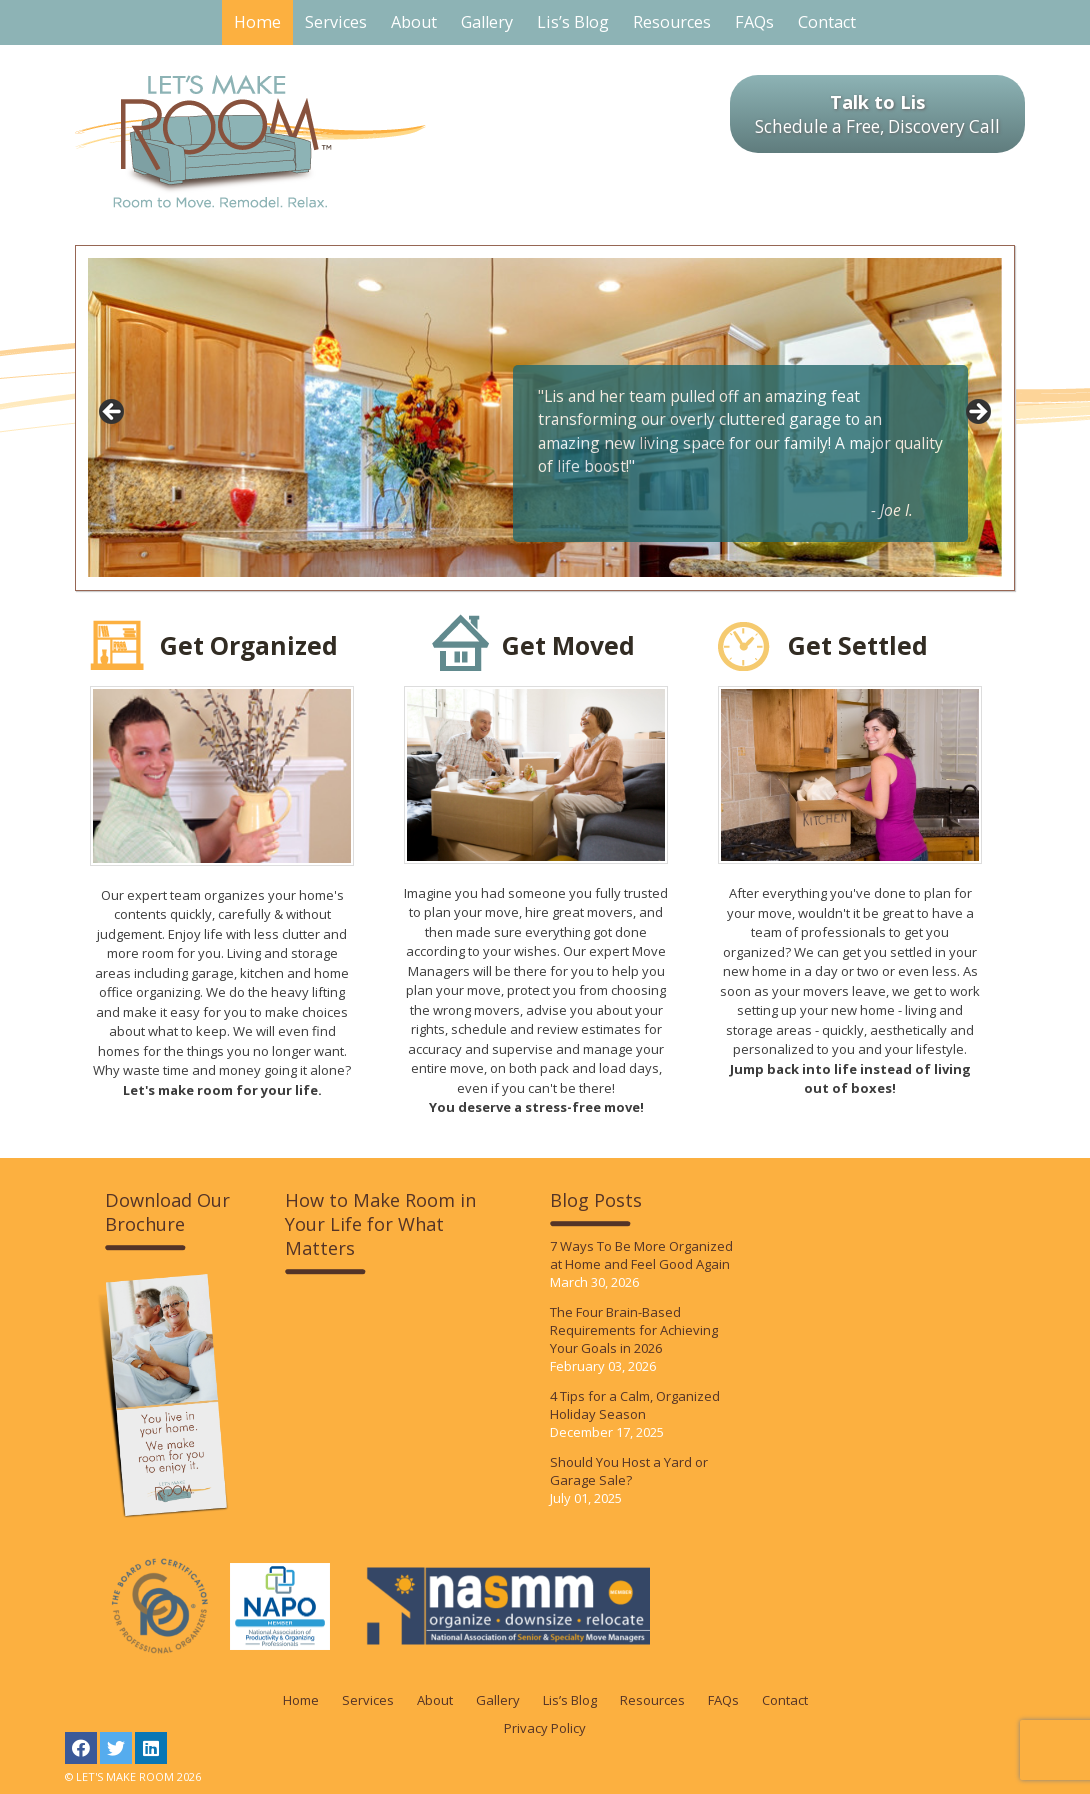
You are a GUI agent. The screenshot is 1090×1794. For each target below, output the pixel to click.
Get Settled (858, 645)
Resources (652, 1700)
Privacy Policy (545, 1728)
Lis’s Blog (570, 1700)
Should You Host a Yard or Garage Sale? (629, 1471)
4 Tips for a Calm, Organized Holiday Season (635, 1405)
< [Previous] (113, 413)
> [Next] (977, 413)
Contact (785, 1700)
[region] (545, 418)
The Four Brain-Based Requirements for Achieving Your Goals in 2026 (634, 1330)
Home (301, 1700)
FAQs (723, 1700)
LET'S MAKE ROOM (250, 141)
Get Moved (568, 645)
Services (368, 1700)
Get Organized (249, 645)
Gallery (498, 1700)
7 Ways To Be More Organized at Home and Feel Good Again (641, 1255)
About (435, 1700)
